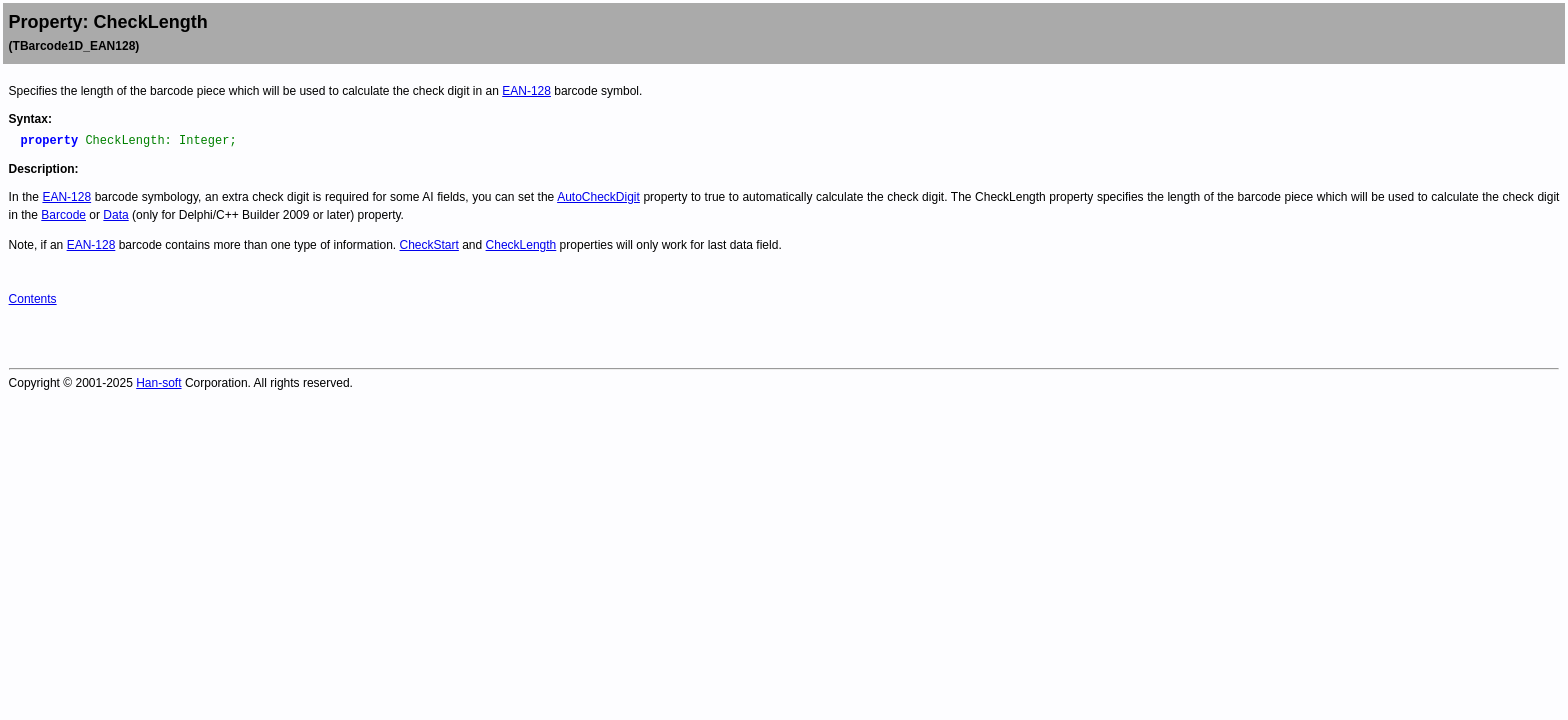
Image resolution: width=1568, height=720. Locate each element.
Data (115, 215)
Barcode (63, 215)
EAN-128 (526, 91)
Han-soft (158, 383)
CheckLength (521, 245)
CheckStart (429, 245)
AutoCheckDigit (598, 197)
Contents (33, 299)
